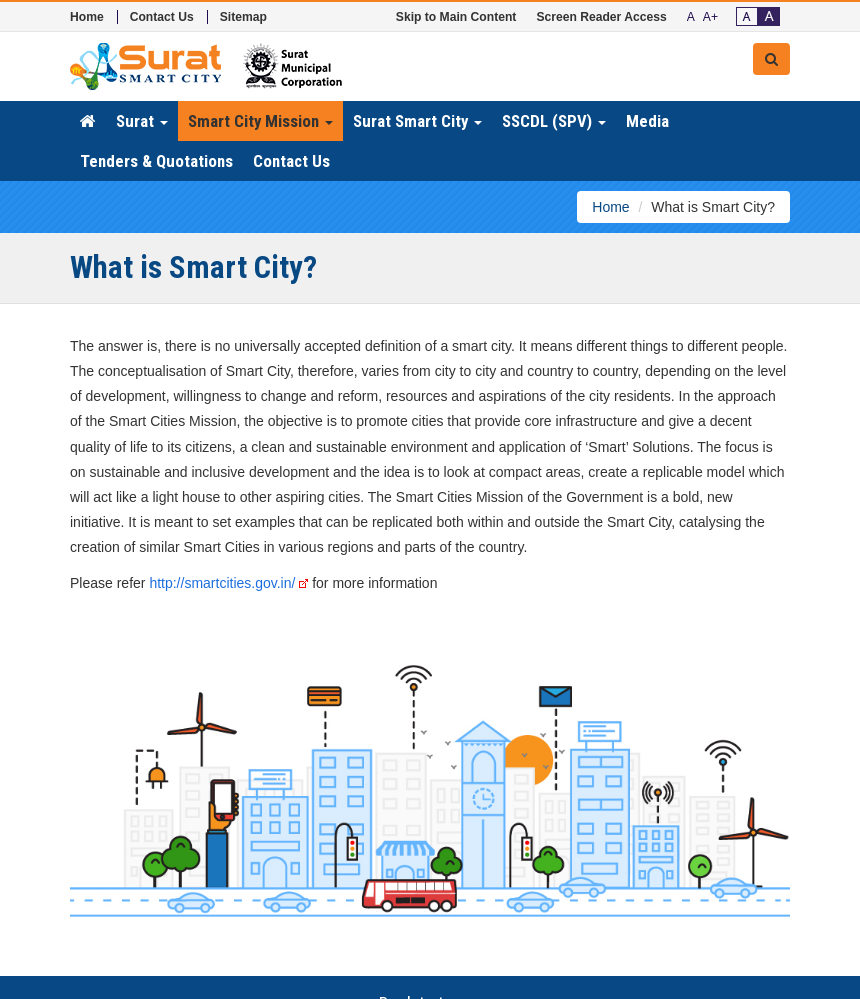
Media (647, 121)
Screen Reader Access (601, 17)
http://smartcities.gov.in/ (228, 583)
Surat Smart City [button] (417, 121)
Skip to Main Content (456, 17)
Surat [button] (142, 121)
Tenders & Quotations (156, 161)
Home (87, 17)
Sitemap (243, 17)
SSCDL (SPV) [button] (554, 121)
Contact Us (162, 17)
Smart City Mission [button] (260, 121)
